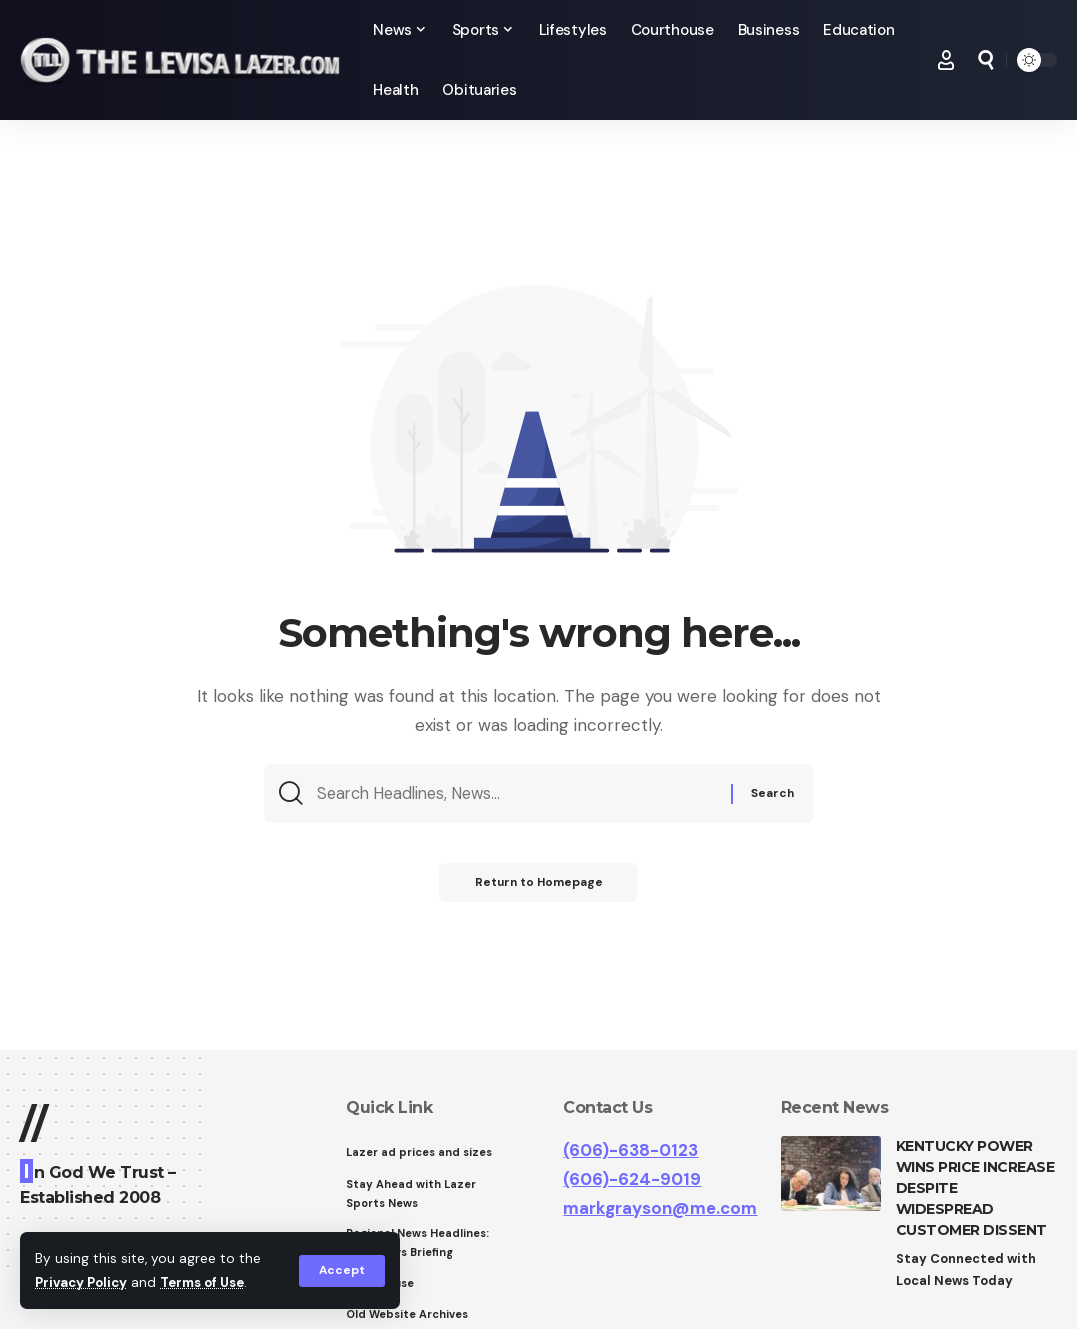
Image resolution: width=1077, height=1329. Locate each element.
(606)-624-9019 (632, 1179)
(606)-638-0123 (630, 1150)
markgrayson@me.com (660, 1208)
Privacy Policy (84, 1282)
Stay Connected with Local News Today (967, 1269)
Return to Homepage (538, 887)
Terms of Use (211, 1282)
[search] (986, 60)
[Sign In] (946, 60)
